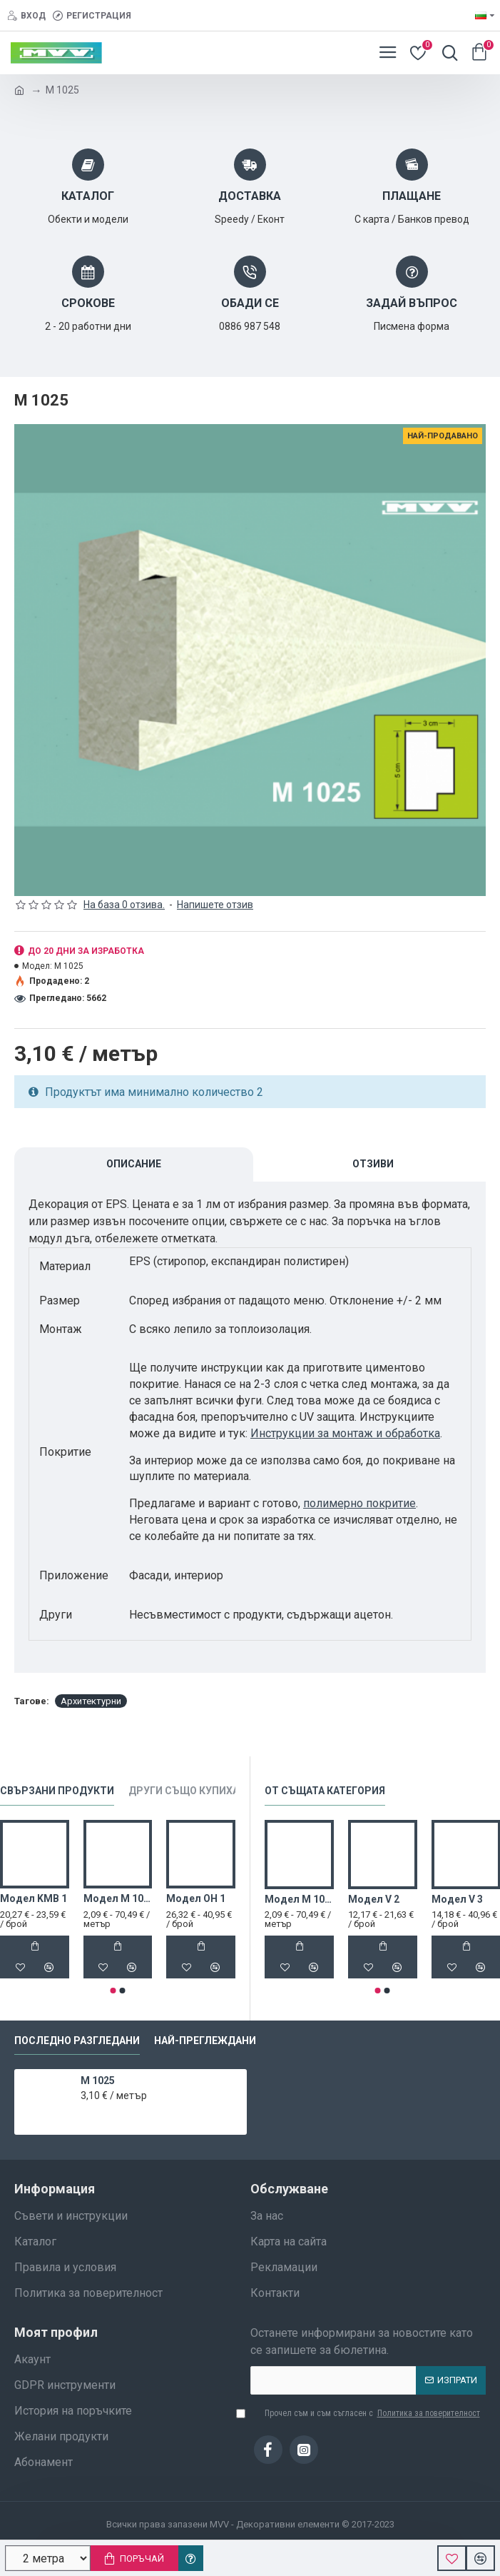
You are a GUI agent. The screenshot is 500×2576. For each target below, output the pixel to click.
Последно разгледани (77, 2040)
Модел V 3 (457, 1899)
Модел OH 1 (195, 1898)
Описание (133, 1163)
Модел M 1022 (118, 1898)
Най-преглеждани (205, 2040)
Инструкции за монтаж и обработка (345, 1433)
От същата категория (325, 1790)
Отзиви (373, 1163)
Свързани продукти (57, 1790)
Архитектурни (91, 1701)
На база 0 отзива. (124, 904)
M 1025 (98, 2080)
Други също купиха (183, 1790)
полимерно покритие (359, 1503)
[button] (113, 1990)
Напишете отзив (215, 904)
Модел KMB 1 (33, 1898)
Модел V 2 (373, 1899)
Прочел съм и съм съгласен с (366, 2413)
